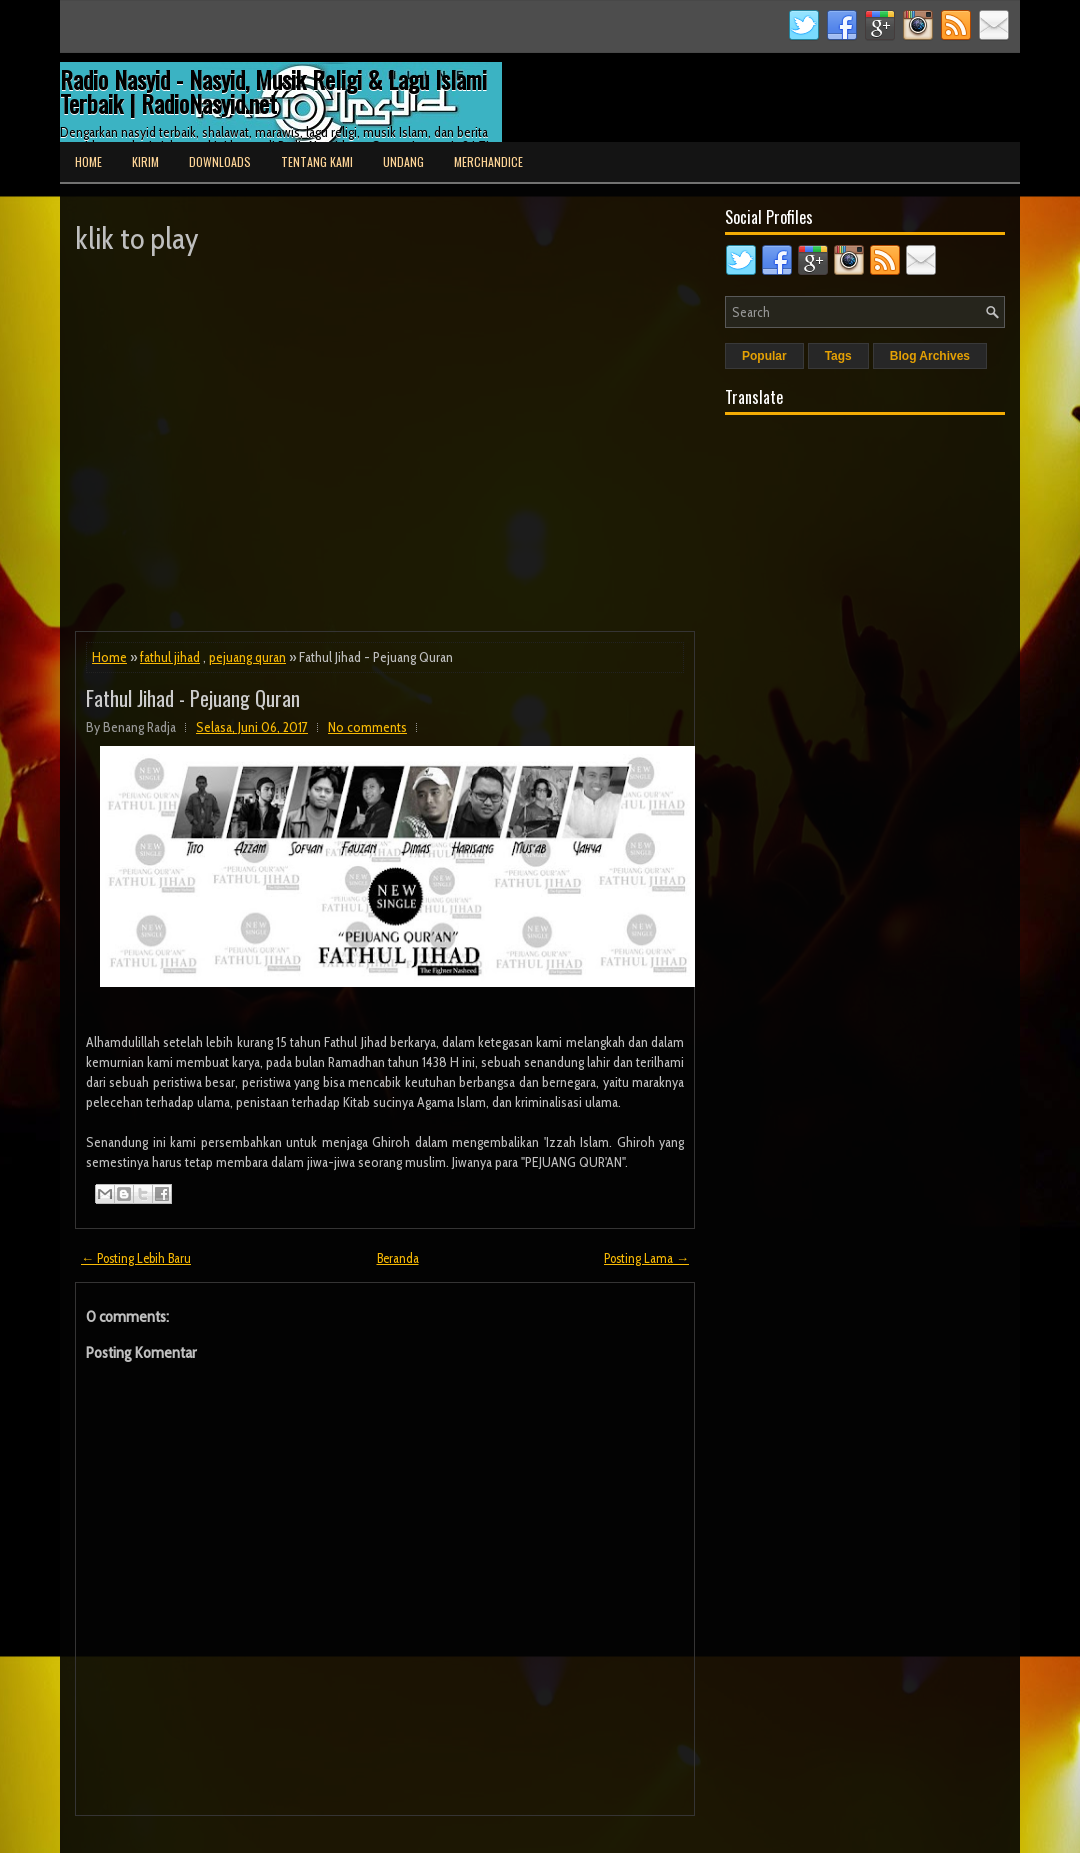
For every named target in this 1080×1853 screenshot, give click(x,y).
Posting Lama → (646, 1258)
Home (88, 161)
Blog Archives (930, 356)
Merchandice (488, 161)
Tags (838, 356)
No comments (367, 727)
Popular (764, 356)
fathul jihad (170, 657)
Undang (403, 161)
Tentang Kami (317, 161)
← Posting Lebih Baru (136, 1258)
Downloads (220, 161)
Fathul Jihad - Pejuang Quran (193, 698)
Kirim (145, 161)
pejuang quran (247, 657)
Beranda (398, 1258)
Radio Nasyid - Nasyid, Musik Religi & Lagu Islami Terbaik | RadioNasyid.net (273, 91)
